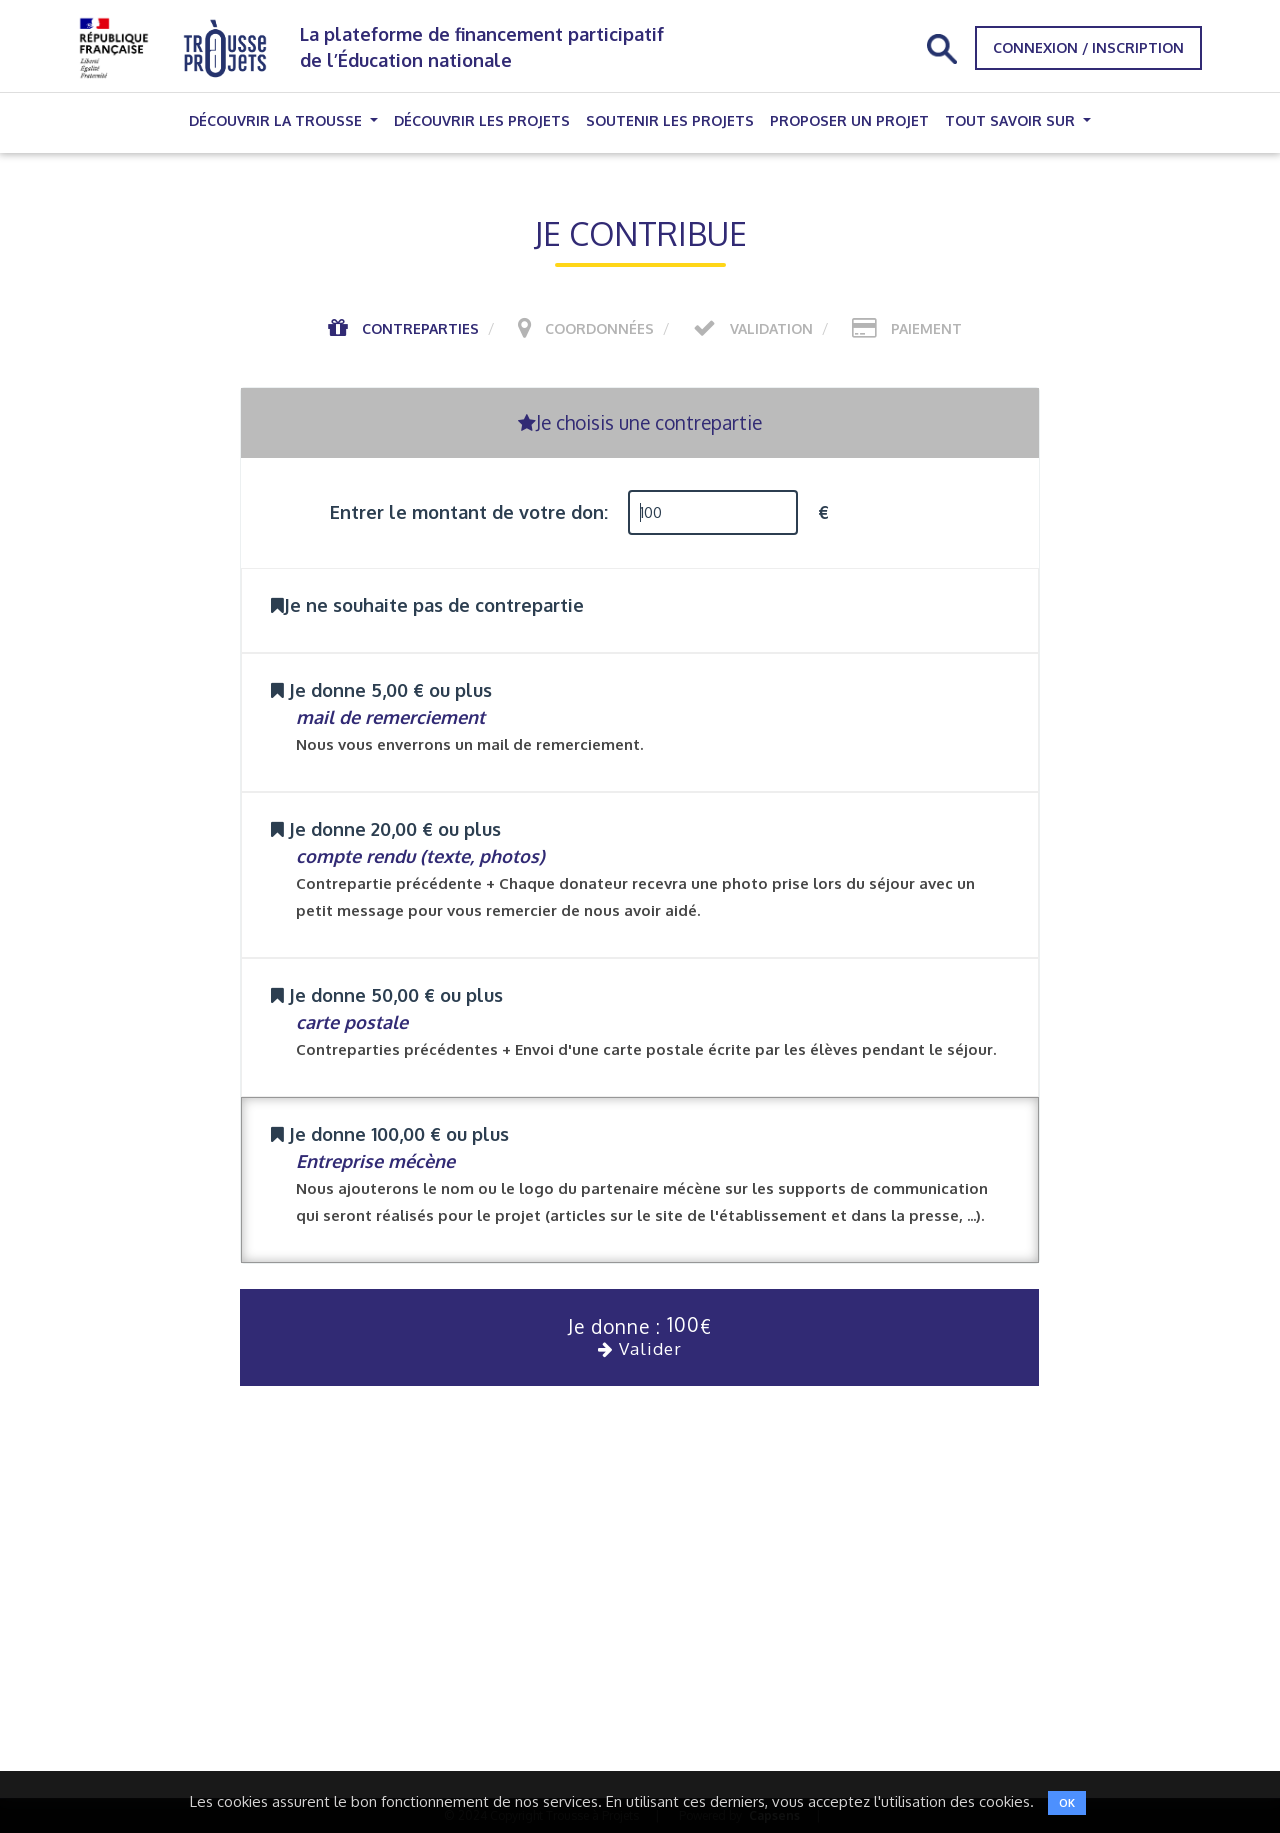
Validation (771, 328)
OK (1067, 1803)
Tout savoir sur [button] (1012, 120)
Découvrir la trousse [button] (277, 120)
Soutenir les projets (670, 120)
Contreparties (420, 328)
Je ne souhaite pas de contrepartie (427, 605)
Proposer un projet (849, 120)
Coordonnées (599, 328)
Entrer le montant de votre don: (469, 512)
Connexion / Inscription (1088, 47)
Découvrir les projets (482, 120)
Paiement (926, 328)
